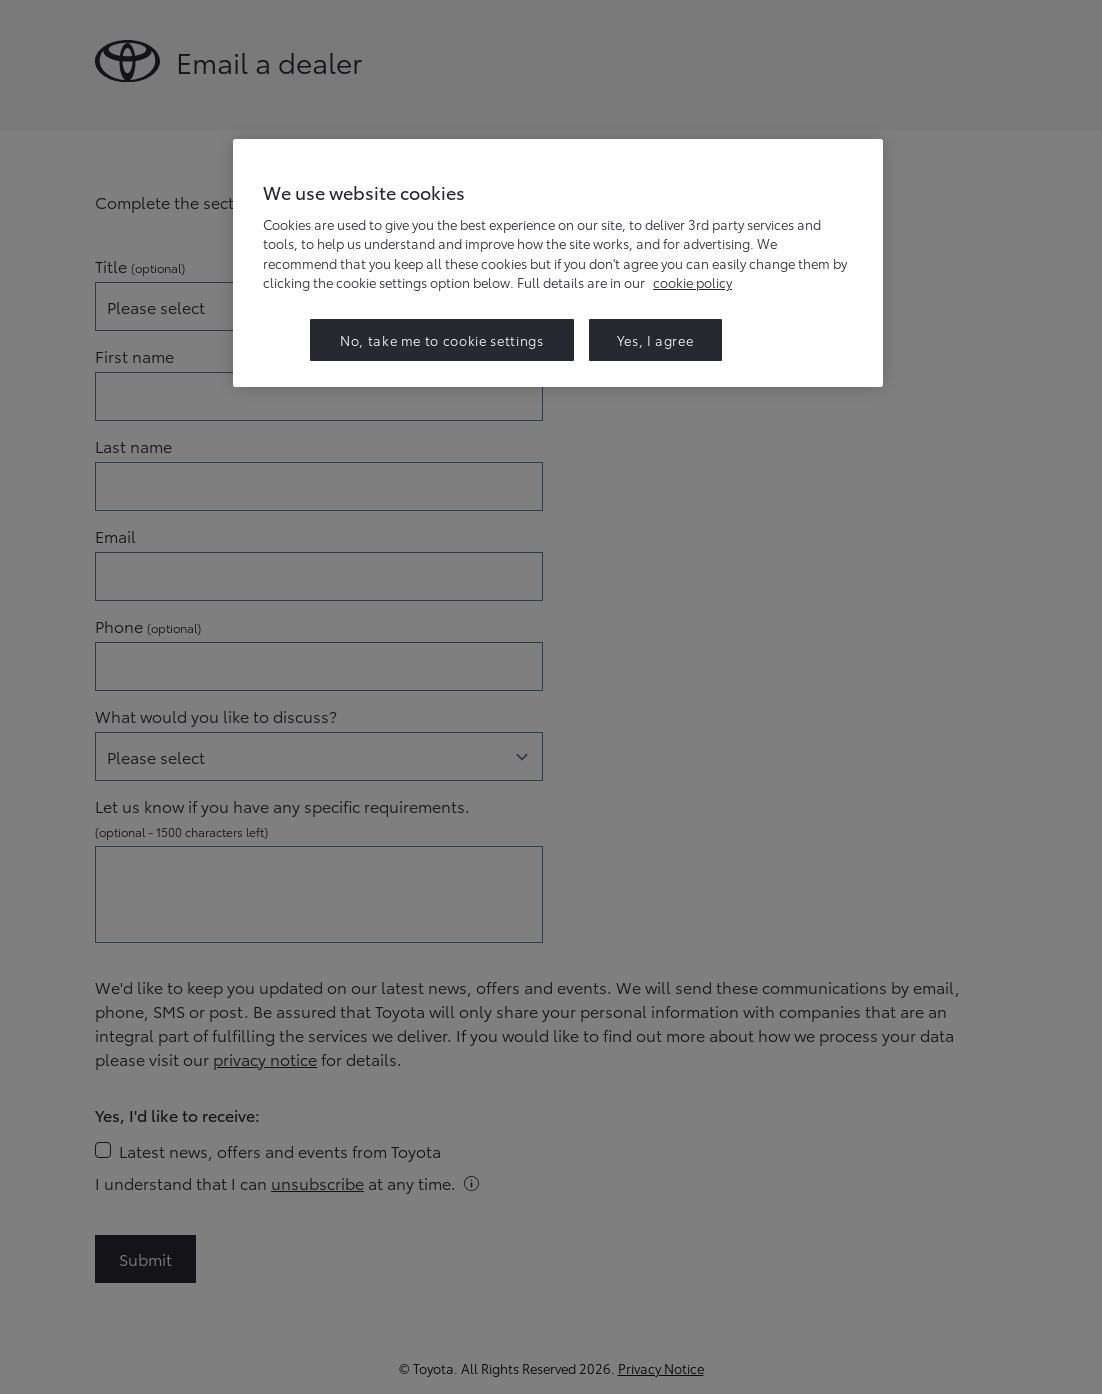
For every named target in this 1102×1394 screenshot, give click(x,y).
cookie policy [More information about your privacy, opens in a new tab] (692, 282)
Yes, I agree (655, 340)
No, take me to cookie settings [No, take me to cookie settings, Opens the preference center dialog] (442, 340)
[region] (558, 262)
